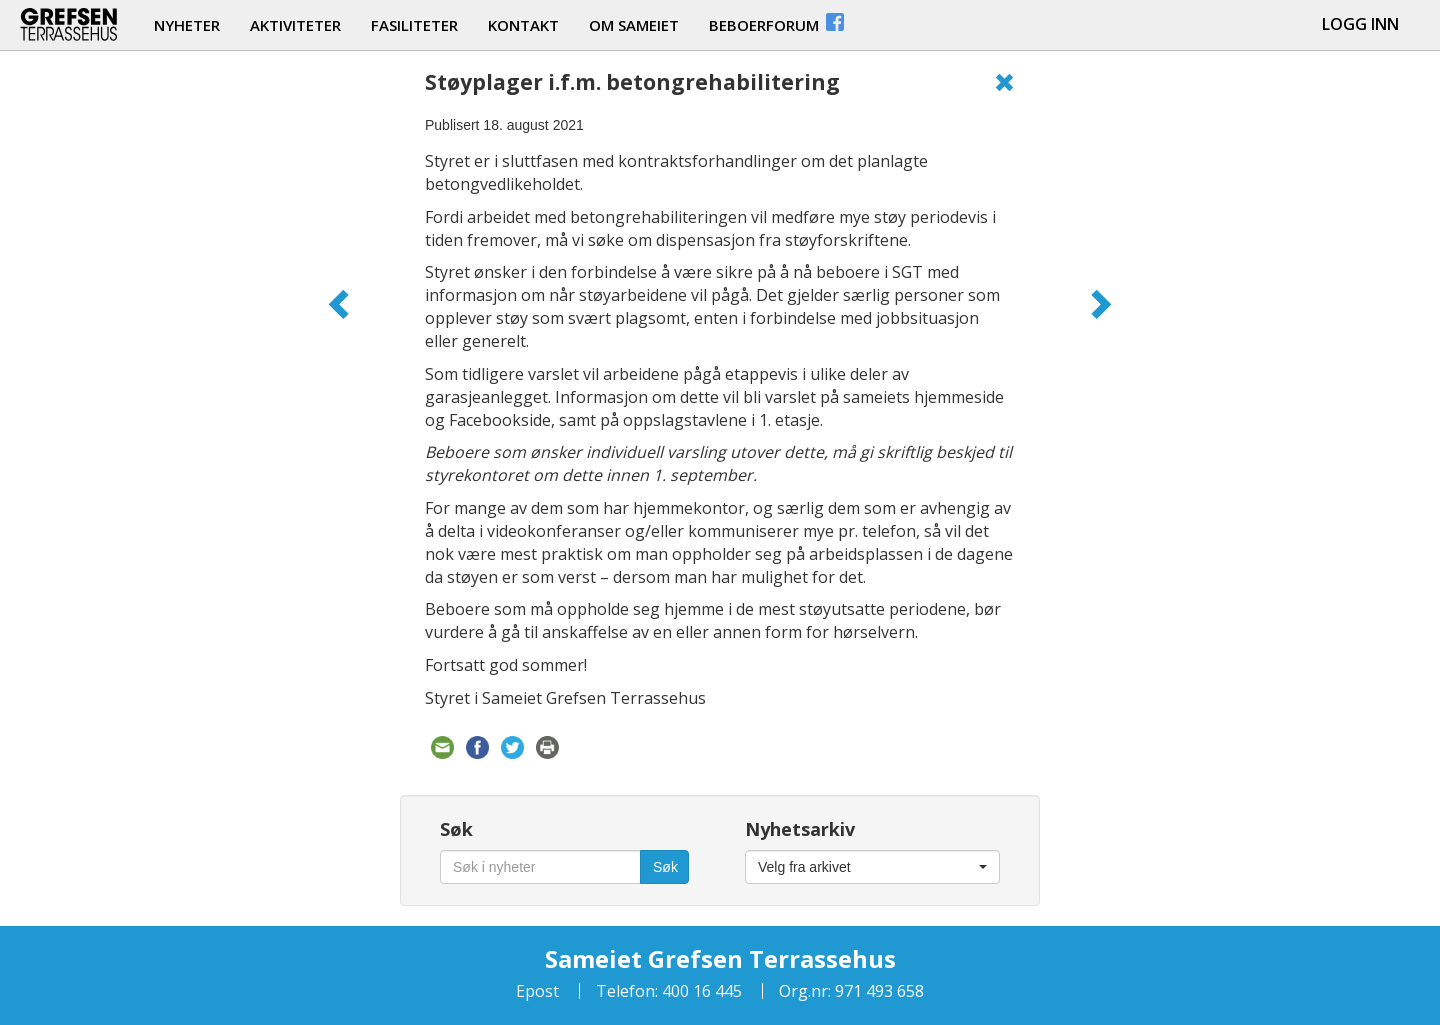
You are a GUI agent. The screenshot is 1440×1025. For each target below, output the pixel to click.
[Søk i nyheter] (540, 867)
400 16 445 (700, 991)
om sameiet (634, 25)
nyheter (187, 25)
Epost (537, 991)
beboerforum (778, 22)
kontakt (523, 25)
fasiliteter (414, 25)
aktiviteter (295, 25)
